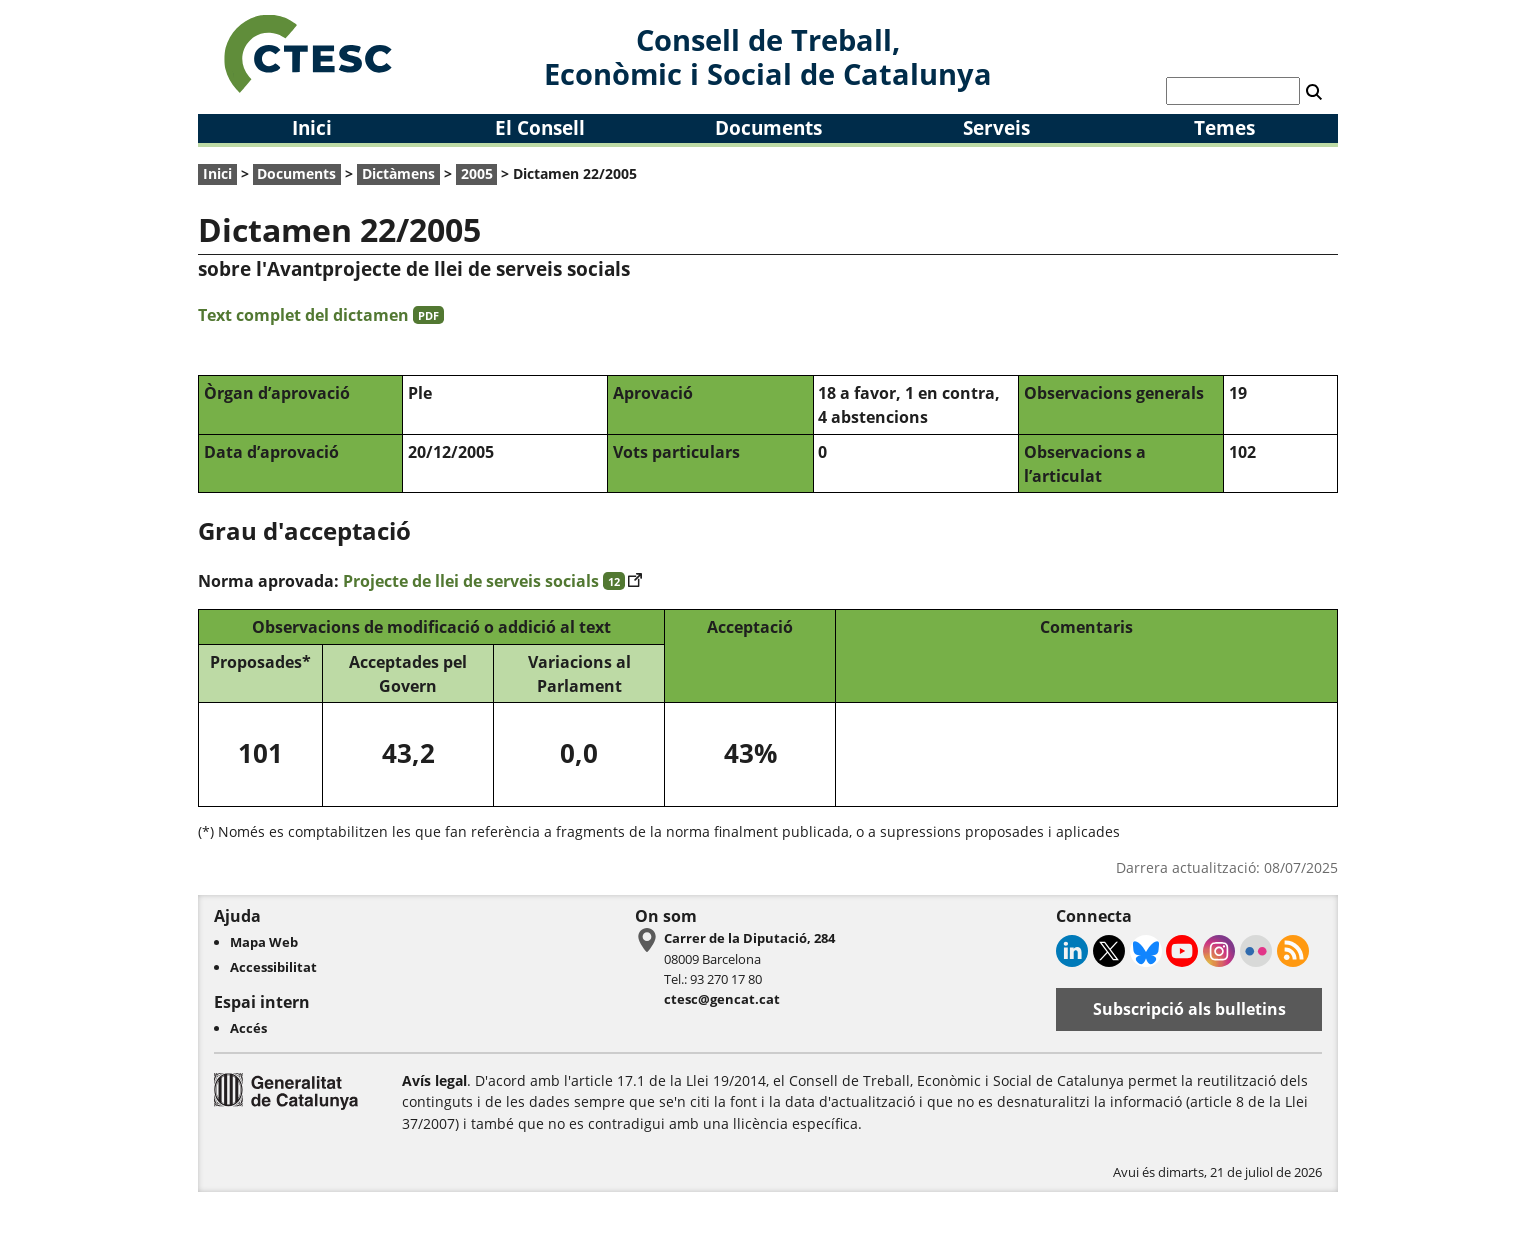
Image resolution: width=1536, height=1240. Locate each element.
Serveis (996, 127)
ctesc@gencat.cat (722, 999)
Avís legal (434, 1080)
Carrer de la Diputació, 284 (749, 938)
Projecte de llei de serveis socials (492, 581)
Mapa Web (264, 942)
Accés (248, 1028)
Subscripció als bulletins (1189, 1009)
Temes (1224, 127)
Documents (768, 127)
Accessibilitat (273, 967)
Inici (312, 127)
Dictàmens (398, 173)
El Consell (540, 127)
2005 (477, 173)
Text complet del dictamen (321, 315)
